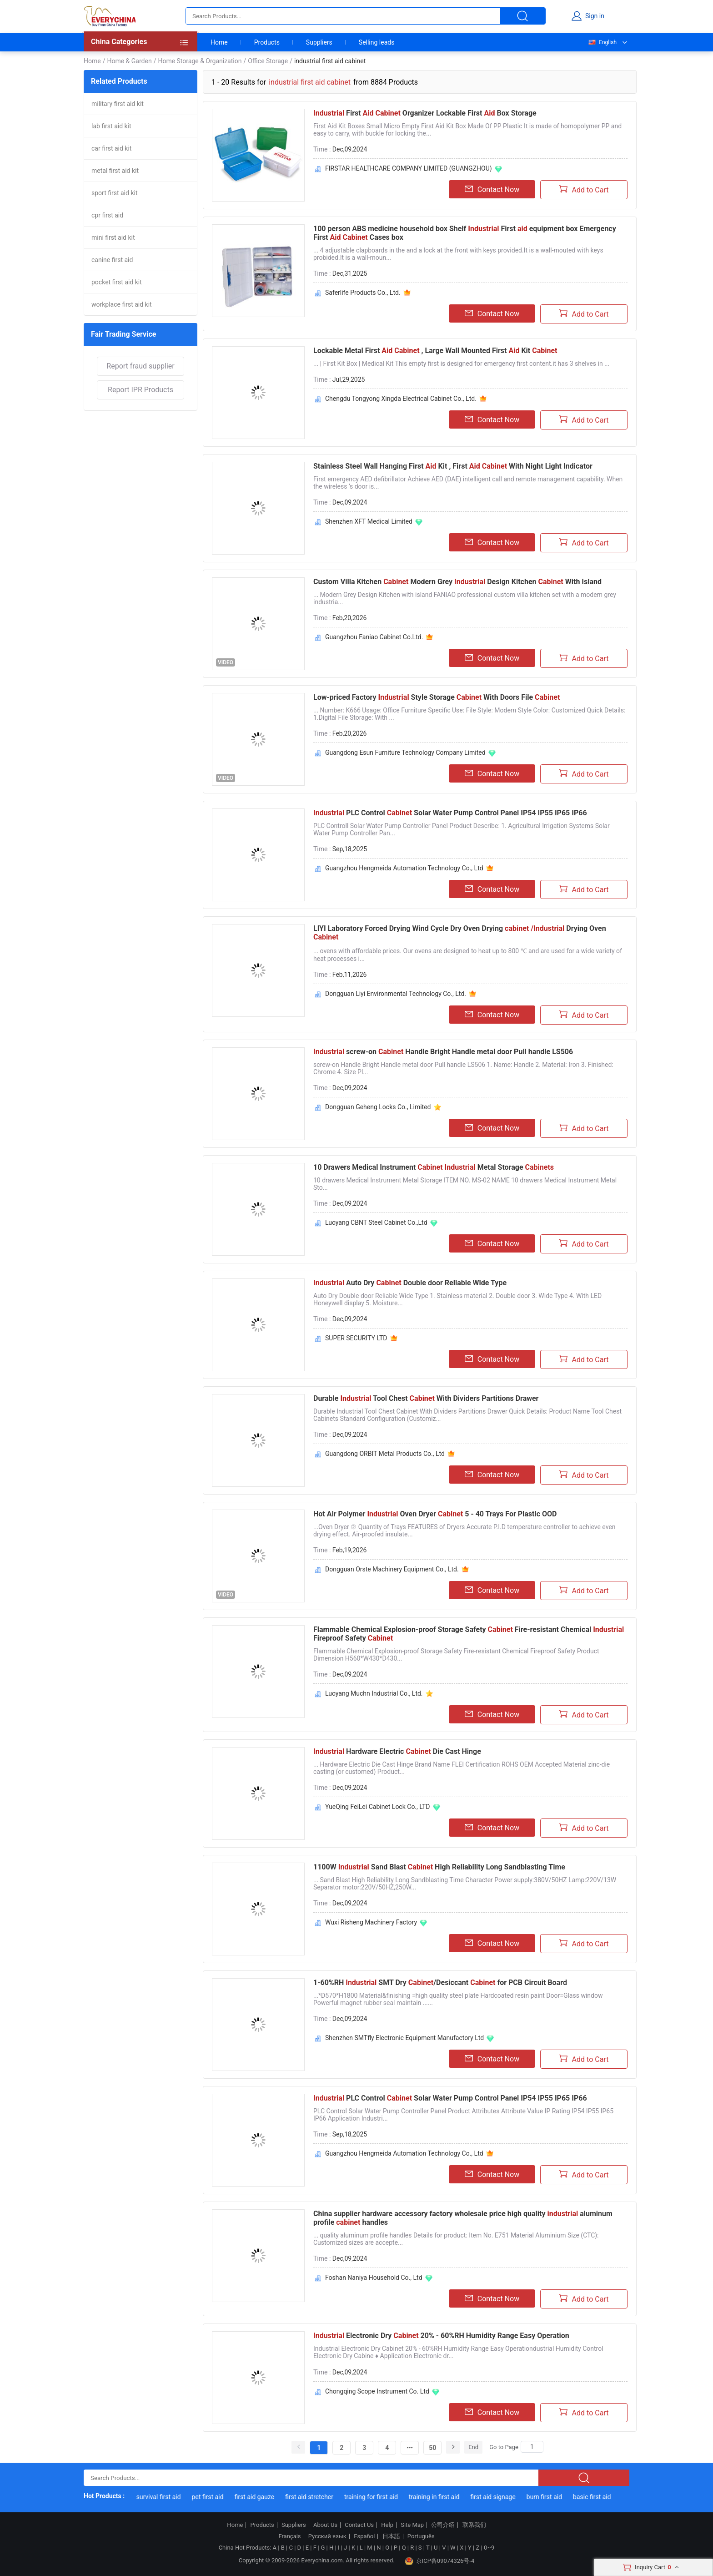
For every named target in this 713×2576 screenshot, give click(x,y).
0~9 (489, 2547)
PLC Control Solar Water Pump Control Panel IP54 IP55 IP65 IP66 (450, 812)
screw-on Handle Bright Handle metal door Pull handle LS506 (443, 1051)
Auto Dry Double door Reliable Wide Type (410, 1282)
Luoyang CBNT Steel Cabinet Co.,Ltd (376, 1222)
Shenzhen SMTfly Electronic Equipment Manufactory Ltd (404, 2037)
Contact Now (492, 189)
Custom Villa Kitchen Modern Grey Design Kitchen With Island (457, 581)
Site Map (412, 2525)
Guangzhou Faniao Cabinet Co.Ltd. (374, 637)
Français (289, 2536)
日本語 (391, 2536)
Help (387, 2525)
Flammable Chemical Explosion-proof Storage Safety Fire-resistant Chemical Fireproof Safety (468, 1633)
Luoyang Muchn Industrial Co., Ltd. (374, 1693)
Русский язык (327, 2536)
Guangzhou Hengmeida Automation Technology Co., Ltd (404, 868)
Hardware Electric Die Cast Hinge (397, 1751)
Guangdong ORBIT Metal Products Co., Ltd (385, 1453)
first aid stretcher (318, 2496)
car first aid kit (111, 148)
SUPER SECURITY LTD (356, 1338)
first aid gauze (263, 2496)
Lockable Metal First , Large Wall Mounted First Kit (435, 350)
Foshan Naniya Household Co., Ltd (373, 2277)
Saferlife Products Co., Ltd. (363, 292)
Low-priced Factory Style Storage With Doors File (436, 697)
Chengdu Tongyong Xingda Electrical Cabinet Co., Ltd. (401, 398)
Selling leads (377, 42)
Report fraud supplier (140, 366)
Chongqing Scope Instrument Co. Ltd (377, 2391)
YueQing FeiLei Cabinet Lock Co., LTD (377, 1806)
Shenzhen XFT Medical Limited (368, 521)
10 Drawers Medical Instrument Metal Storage (433, 1167)
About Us (325, 2525)
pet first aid (216, 2496)
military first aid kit (117, 103)
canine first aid (112, 259)
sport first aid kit (114, 193)
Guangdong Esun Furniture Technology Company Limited (405, 752)
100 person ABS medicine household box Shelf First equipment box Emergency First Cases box (464, 233)
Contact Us (359, 2525)
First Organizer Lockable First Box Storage (425, 113)
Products (267, 42)
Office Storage (268, 61)
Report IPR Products (140, 389)
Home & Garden (129, 61)
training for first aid (380, 2496)
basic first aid (601, 2496)
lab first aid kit (111, 126)
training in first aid (442, 2496)
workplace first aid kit (121, 304)
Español (364, 2536)
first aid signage (501, 2496)
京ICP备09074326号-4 (440, 2561)
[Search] (532, 2447)
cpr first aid (107, 215)
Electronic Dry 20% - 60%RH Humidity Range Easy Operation (441, 2335)
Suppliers (319, 42)
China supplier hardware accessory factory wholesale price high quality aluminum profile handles (463, 2218)
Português (421, 2536)
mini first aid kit (113, 237)
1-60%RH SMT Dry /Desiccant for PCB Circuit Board (440, 1982)
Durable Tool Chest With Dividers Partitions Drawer (425, 1398)
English (602, 42)
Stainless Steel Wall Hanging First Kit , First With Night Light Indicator (452, 466)
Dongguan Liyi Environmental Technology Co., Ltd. (395, 993)
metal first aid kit (115, 170)
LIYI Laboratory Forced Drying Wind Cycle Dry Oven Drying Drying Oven (459, 932)
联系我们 (474, 2525)
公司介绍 (443, 2525)
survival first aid (167, 2496)
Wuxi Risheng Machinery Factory (371, 1922)
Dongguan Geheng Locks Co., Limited (378, 1107)
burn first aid (553, 2496)
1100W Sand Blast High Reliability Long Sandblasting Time (439, 1867)
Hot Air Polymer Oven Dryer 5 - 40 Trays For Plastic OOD (435, 1514)
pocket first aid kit (116, 282)
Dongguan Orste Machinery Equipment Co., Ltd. (392, 1569)
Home (219, 42)
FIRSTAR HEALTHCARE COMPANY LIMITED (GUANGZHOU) (408, 168)
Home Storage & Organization (199, 61)
